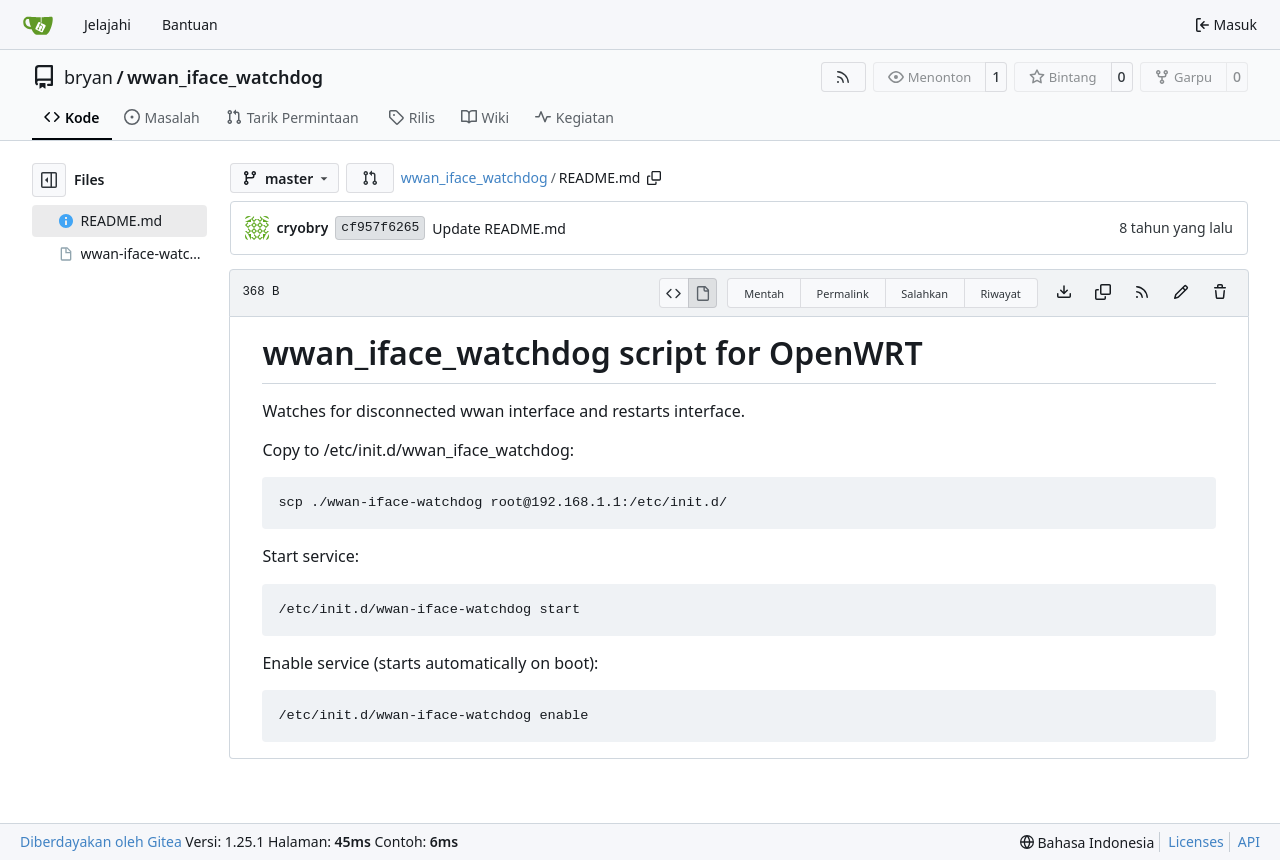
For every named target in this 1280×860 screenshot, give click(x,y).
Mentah (764, 293)
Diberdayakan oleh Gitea (101, 841)
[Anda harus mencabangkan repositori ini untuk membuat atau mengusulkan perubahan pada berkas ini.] (1181, 293)
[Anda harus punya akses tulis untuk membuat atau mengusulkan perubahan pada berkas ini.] (1220, 293)
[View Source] (673, 293)
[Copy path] (654, 178)
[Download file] (1064, 293)
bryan (88, 77)
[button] (370, 178)
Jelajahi (107, 24)
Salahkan (924, 293)
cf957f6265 (380, 227)
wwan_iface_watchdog (225, 77)
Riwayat (1001, 293)
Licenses (1196, 841)
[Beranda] (38, 25)
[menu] (1087, 842)
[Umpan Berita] (844, 77)
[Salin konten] (1103, 293)
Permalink (843, 293)
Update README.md (499, 228)
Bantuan (190, 24)
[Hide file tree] (49, 180)
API (1249, 841)
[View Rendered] (703, 293)
